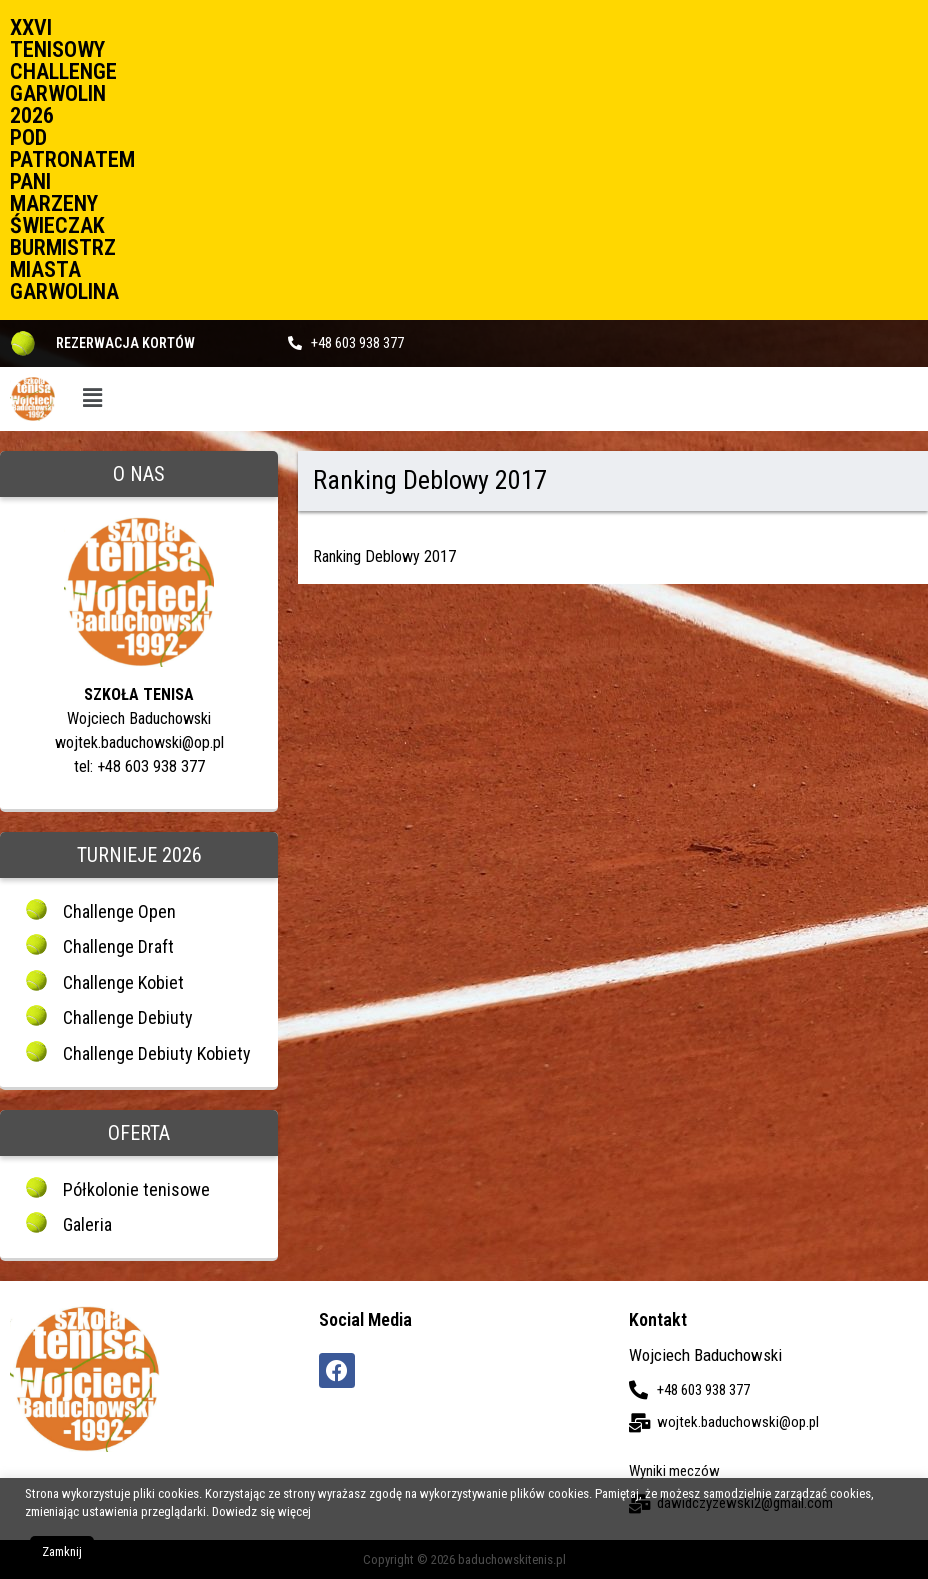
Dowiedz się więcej (261, 1511)
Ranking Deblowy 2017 (384, 556)
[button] (92, 398)
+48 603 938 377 (357, 343)
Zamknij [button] (62, 1551)
